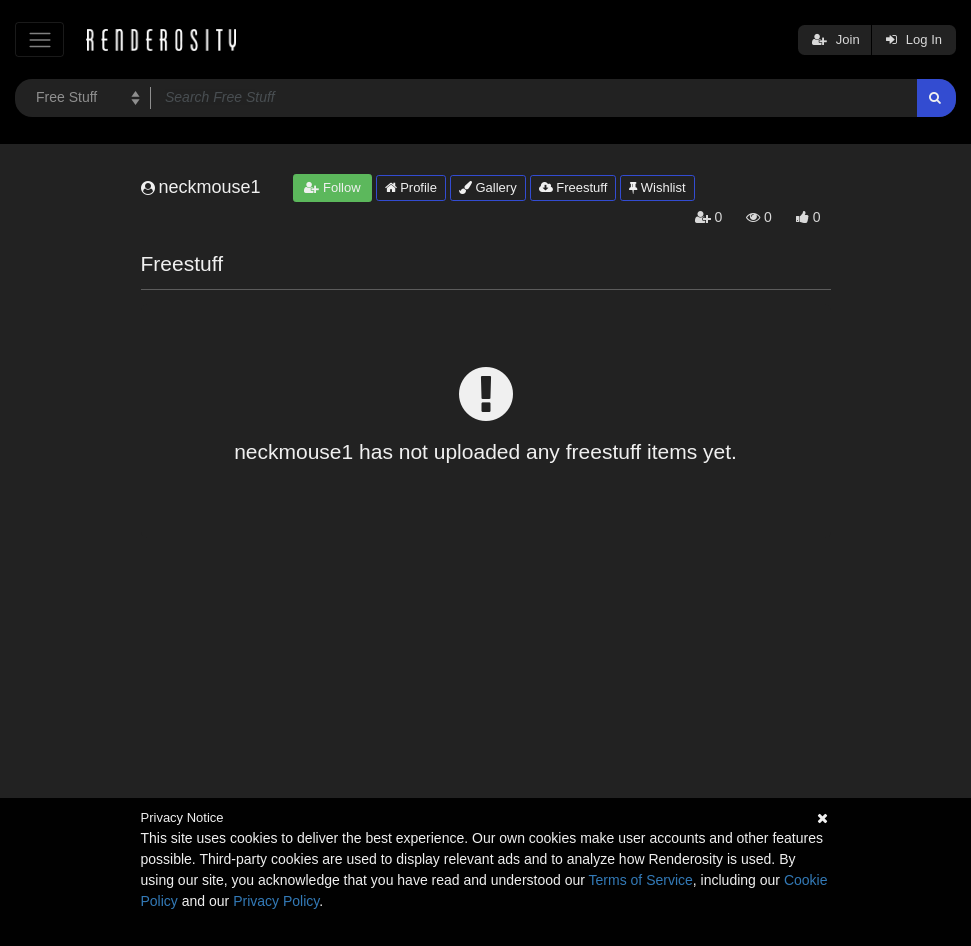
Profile (411, 187)
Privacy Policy (276, 901)
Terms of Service (641, 880)
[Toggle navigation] (39, 39)
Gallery (488, 187)
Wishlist (657, 187)
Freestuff (573, 187)
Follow (332, 187)
